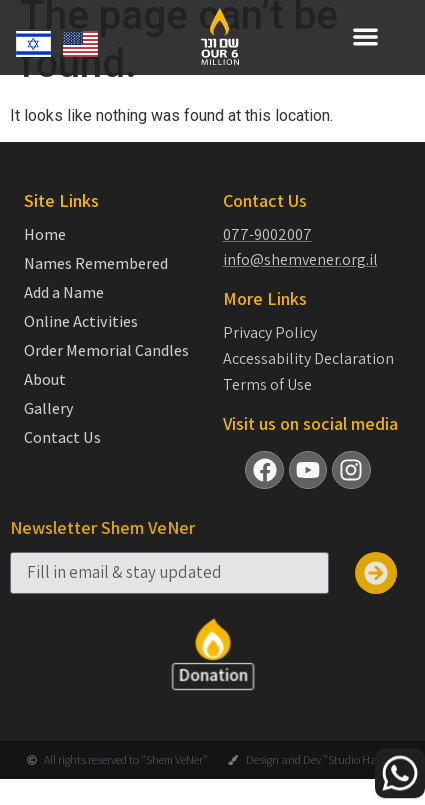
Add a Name (64, 310)
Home (45, 252)
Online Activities (81, 339)
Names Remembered (96, 281)
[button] (365, 36)
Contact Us (62, 455)
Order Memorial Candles (106, 368)
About (45, 397)
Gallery (49, 426)
